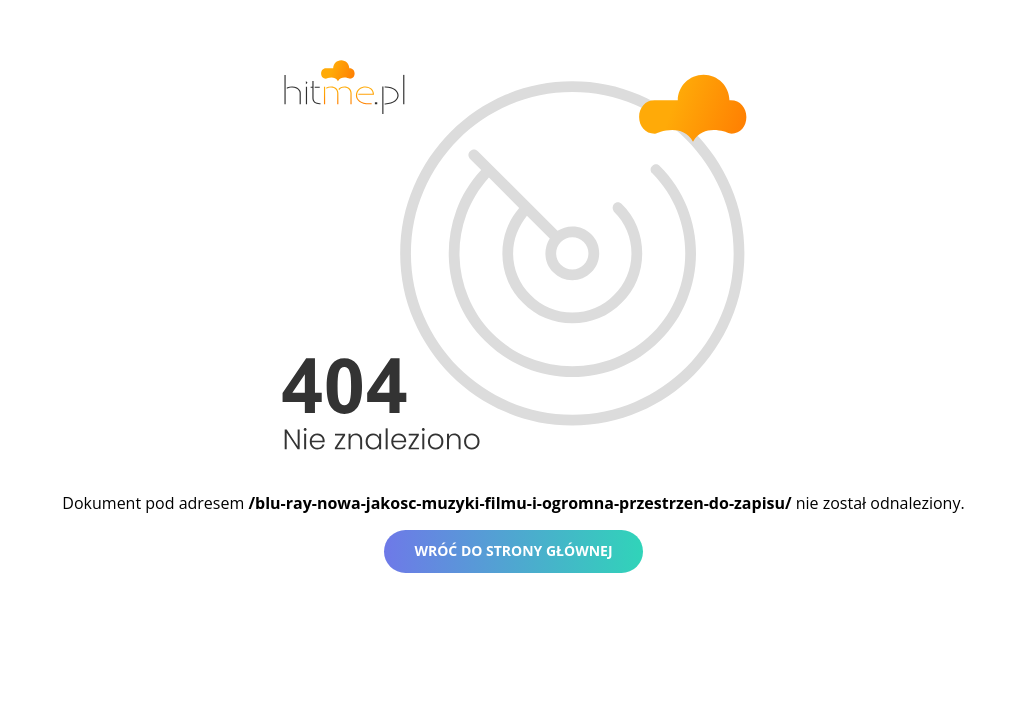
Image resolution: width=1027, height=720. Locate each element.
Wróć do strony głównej (513, 550)
